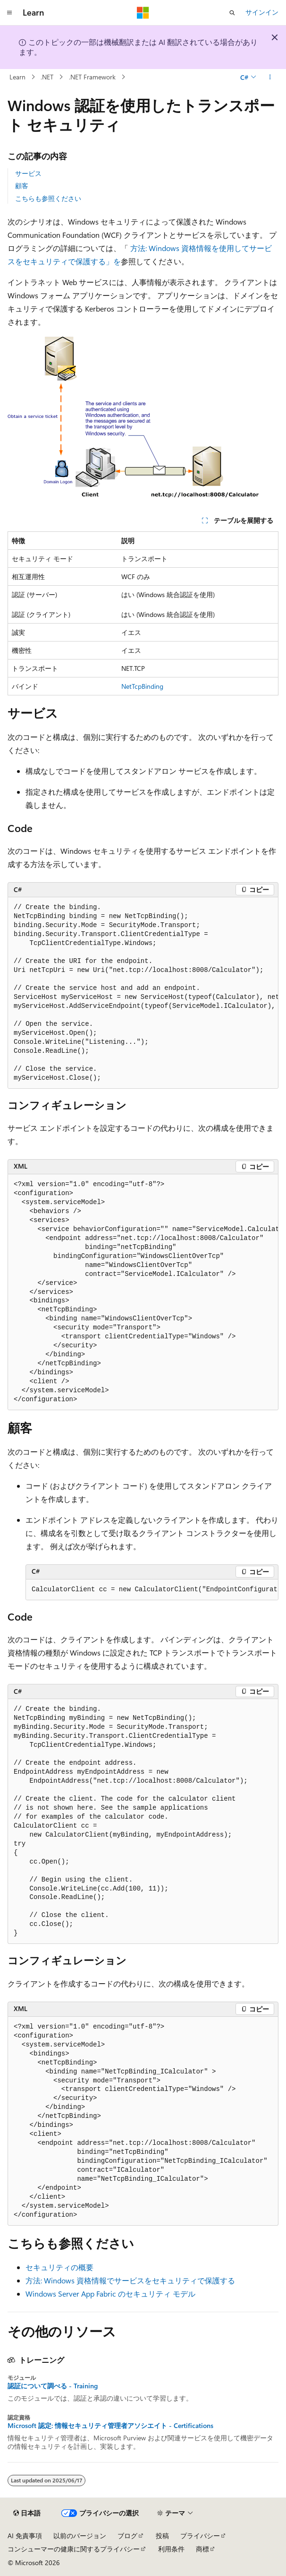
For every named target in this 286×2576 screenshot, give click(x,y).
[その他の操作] (270, 77)
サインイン (261, 12)
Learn (17, 76)
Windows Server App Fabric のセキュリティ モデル (110, 2293)
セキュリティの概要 (59, 2267)
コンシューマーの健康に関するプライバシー (74, 2548)
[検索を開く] (232, 12)
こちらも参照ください (48, 198)
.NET (47, 76)
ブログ (127, 2535)
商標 (202, 2548)
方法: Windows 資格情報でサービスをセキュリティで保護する (130, 2280)
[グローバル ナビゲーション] (9, 12)
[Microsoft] (143, 13)
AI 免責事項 (25, 2535)
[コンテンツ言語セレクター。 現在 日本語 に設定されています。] (27, 2513)
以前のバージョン (79, 2535)
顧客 (21, 185)
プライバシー (200, 2535)
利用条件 (171, 2548)
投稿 (162, 2535)
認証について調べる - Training (53, 2386)
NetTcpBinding (142, 686)
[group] (143, 993)
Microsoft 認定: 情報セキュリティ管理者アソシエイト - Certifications (110, 2425)
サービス (28, 173)
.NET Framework (92, 76)
